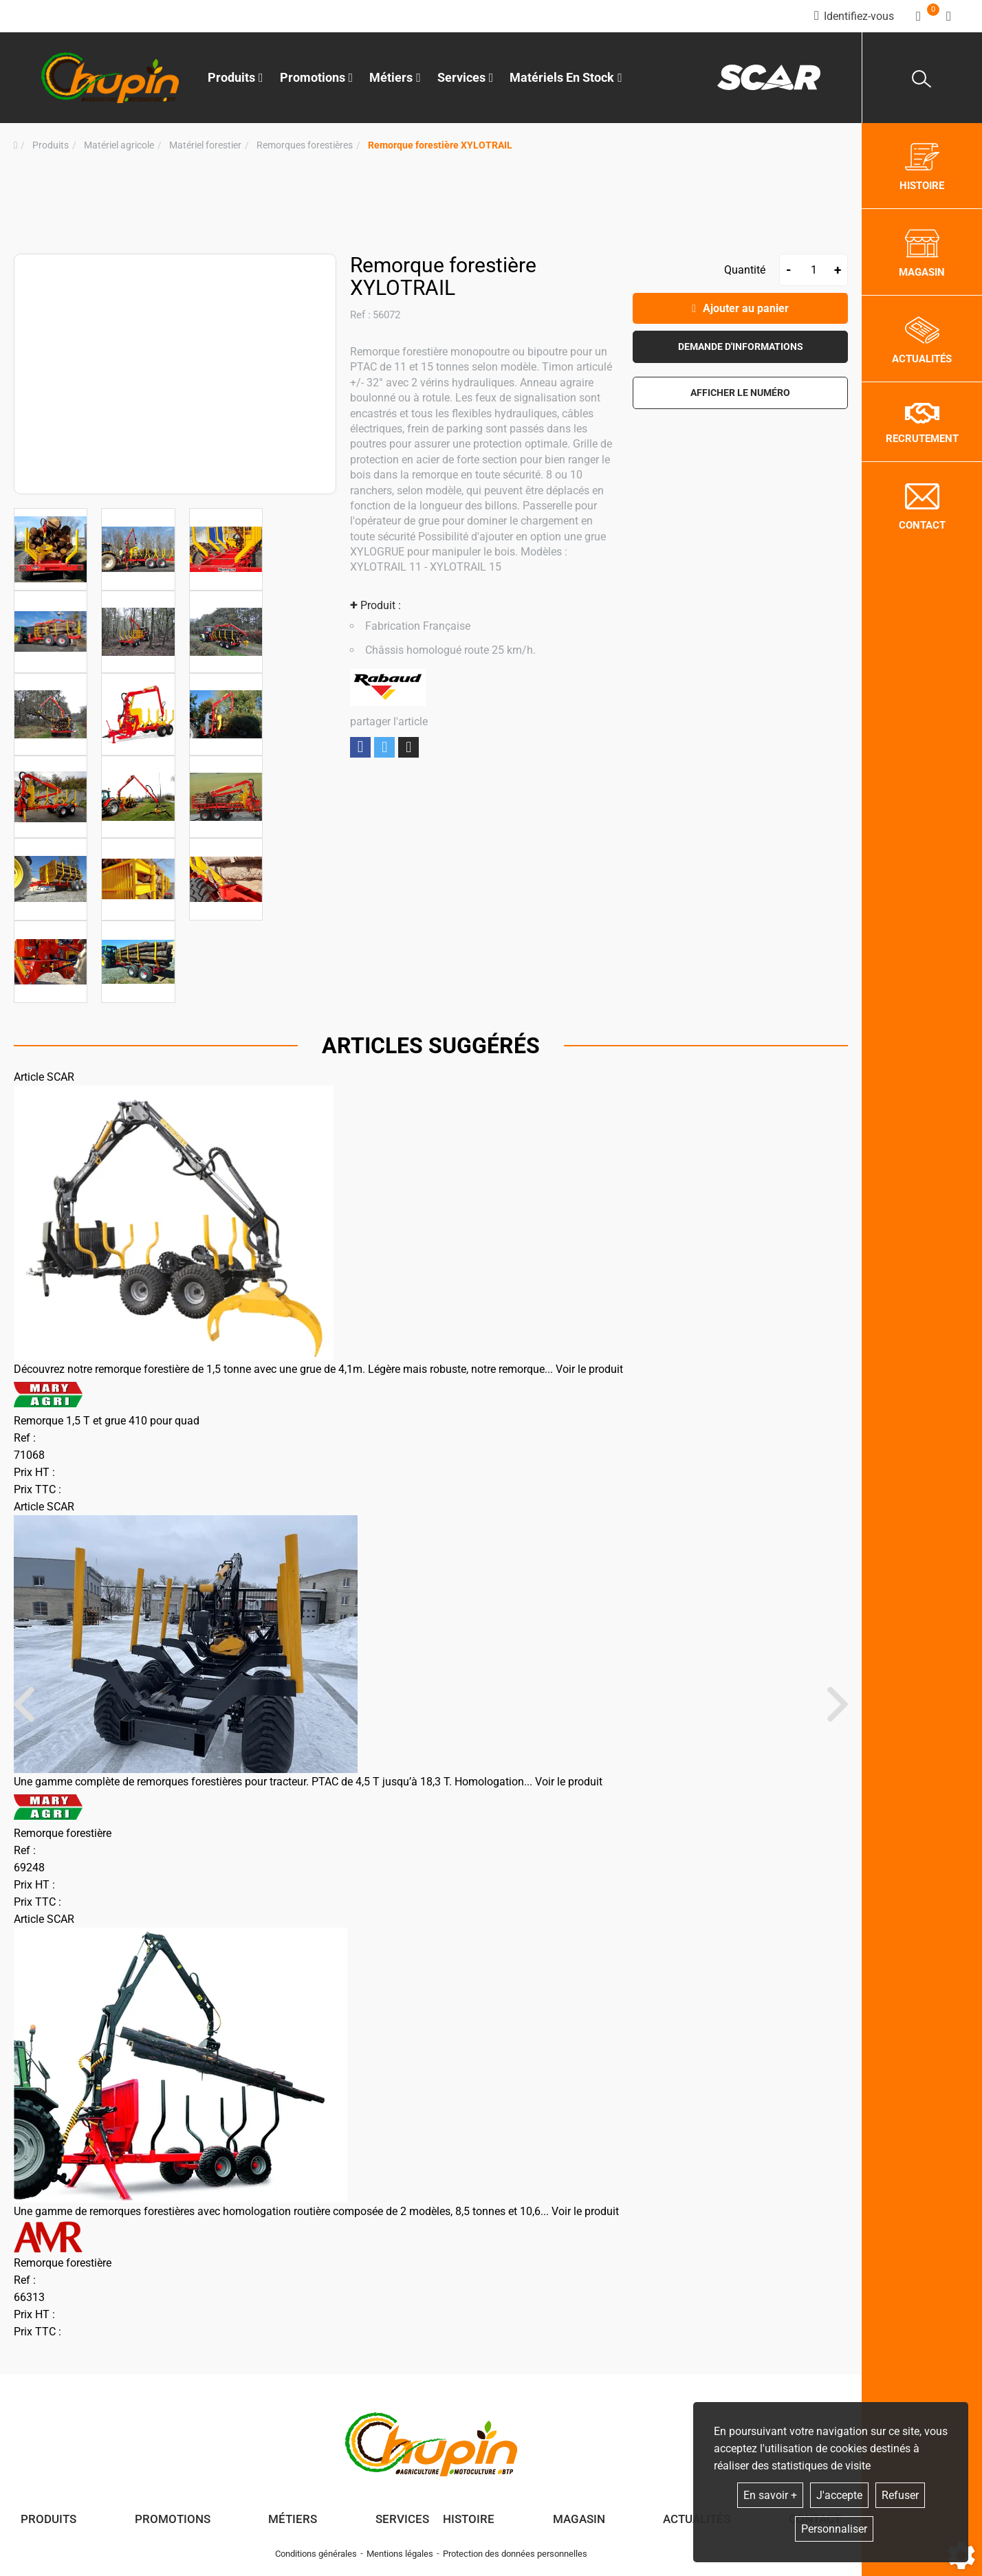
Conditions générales (316, 2554)
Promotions (316, 77)
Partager (360, 746)
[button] (440, 145)
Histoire (468, 2519)
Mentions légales (400, 2554)
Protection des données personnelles (515, 2554)
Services (402, 2519)
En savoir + (770, 2495)
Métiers (292, 2519)
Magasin (579, 2519)
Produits (235, 77)
